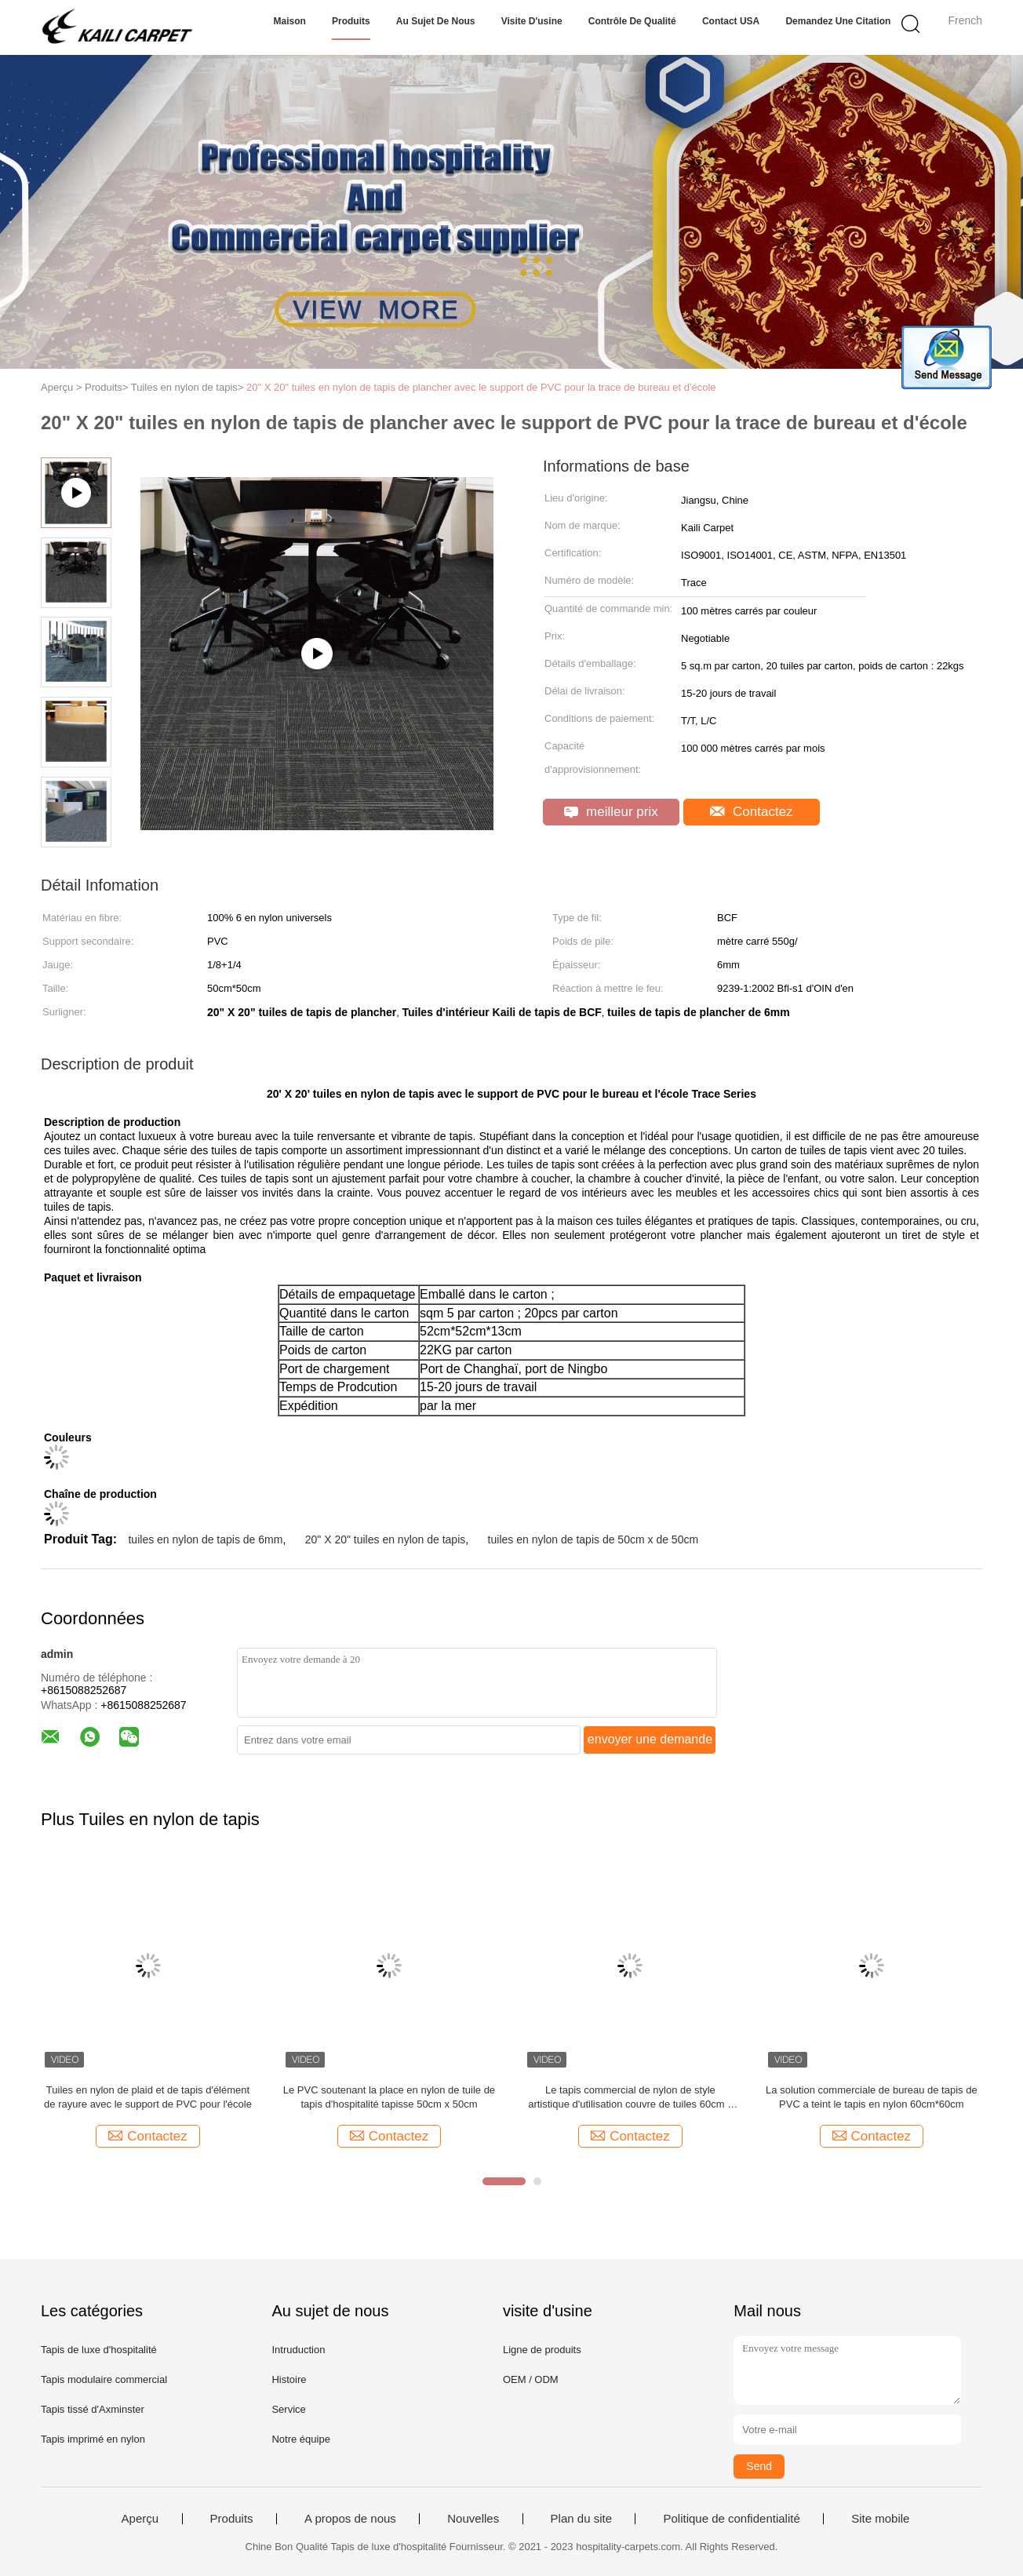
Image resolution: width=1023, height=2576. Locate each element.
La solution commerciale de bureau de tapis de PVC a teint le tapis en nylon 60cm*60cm (871, 2097)
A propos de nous (350, 2518)
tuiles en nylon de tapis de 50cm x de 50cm (593, 1539)
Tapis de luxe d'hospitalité (99, 2350)
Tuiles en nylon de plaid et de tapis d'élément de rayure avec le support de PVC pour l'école (148, 2097)
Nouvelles (473, 2518)
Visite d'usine (531, 21)
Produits (351, 21)
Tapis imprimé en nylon (93, 2439)
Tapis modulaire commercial (104, 2379)
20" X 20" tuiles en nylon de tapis (385, 1539)
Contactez (751, 811)
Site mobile (880, 2518)
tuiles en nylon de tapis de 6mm (205, 1539)
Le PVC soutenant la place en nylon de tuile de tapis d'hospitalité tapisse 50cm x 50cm (389, 2097)
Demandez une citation (837, 21)
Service (288, 2409)
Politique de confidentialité (731, 2518)
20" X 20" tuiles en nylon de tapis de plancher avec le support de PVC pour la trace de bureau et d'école (481, 387)
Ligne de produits (542, 2350)
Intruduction (298, 2350)
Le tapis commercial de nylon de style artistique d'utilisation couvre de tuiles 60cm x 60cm (630, 2097)
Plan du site (581, 2518)
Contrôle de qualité (632, 21)
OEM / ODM (531, 2379)
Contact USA (730, 21)
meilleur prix (610, 811)
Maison (290, 21)
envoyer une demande (650, 1739)
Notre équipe (300, 2439)
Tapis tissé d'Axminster (92, 2409)
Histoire (288, 2379)
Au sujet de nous (435, 21)
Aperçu (140, 2518)
